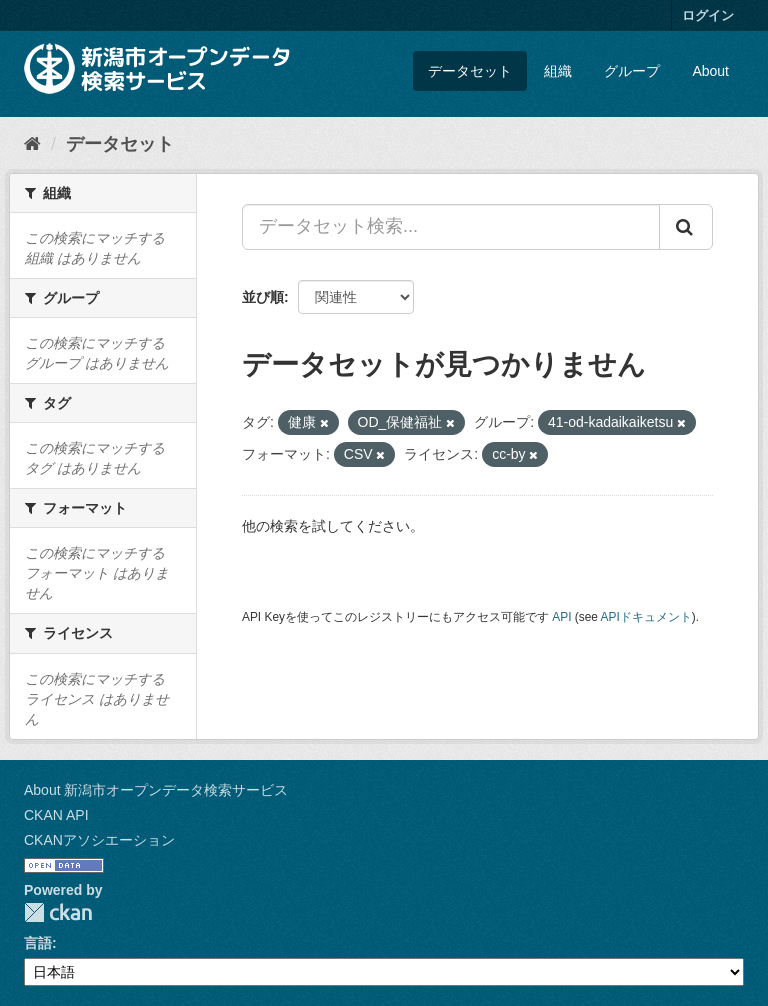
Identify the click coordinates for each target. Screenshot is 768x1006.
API (561, 617)
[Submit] (686, 227)
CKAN (58, 912)
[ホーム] (32, 144)
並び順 (263, 297)
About (710, 71)
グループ (632, 71)
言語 (38, 943)
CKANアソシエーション (99, 840)
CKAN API (56, 815)
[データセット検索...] (451, 227)
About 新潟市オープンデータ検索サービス (156, 790)
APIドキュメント (646, 617)
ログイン (708, 15)
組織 (558, 71)
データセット (470, 71)
